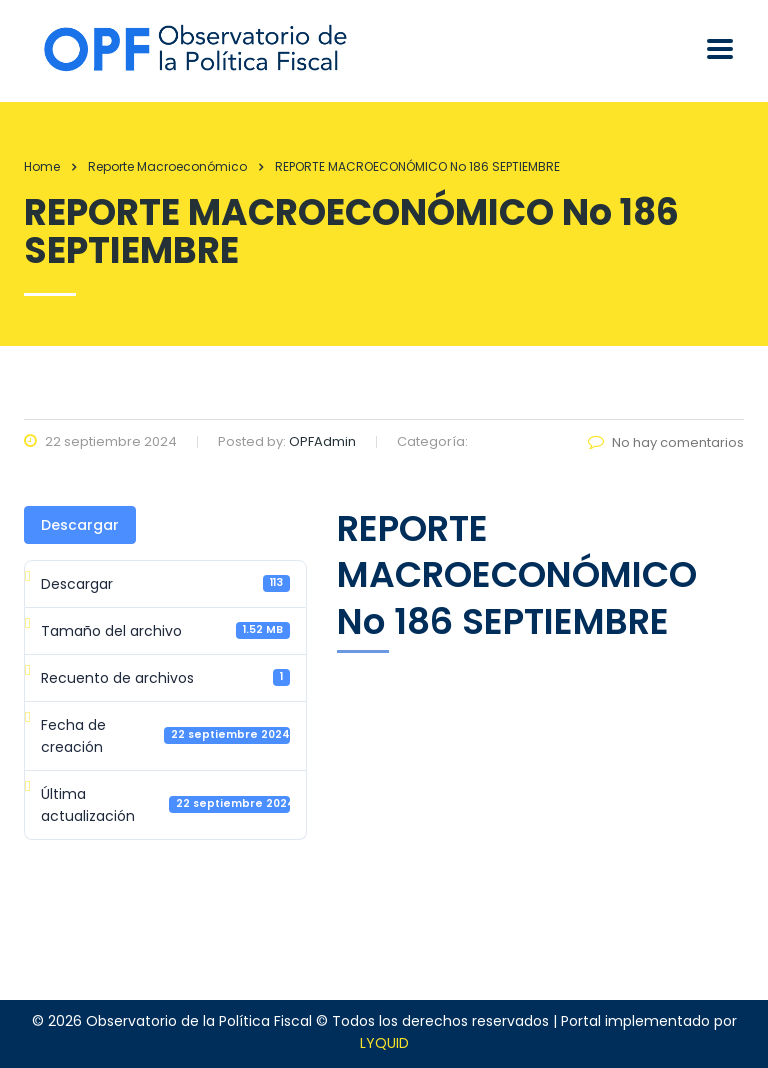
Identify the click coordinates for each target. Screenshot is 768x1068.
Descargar (80, 525)
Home (42, 166)
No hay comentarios (666, 442)
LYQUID (384, 1043)
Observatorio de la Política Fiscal (199, 1021)
